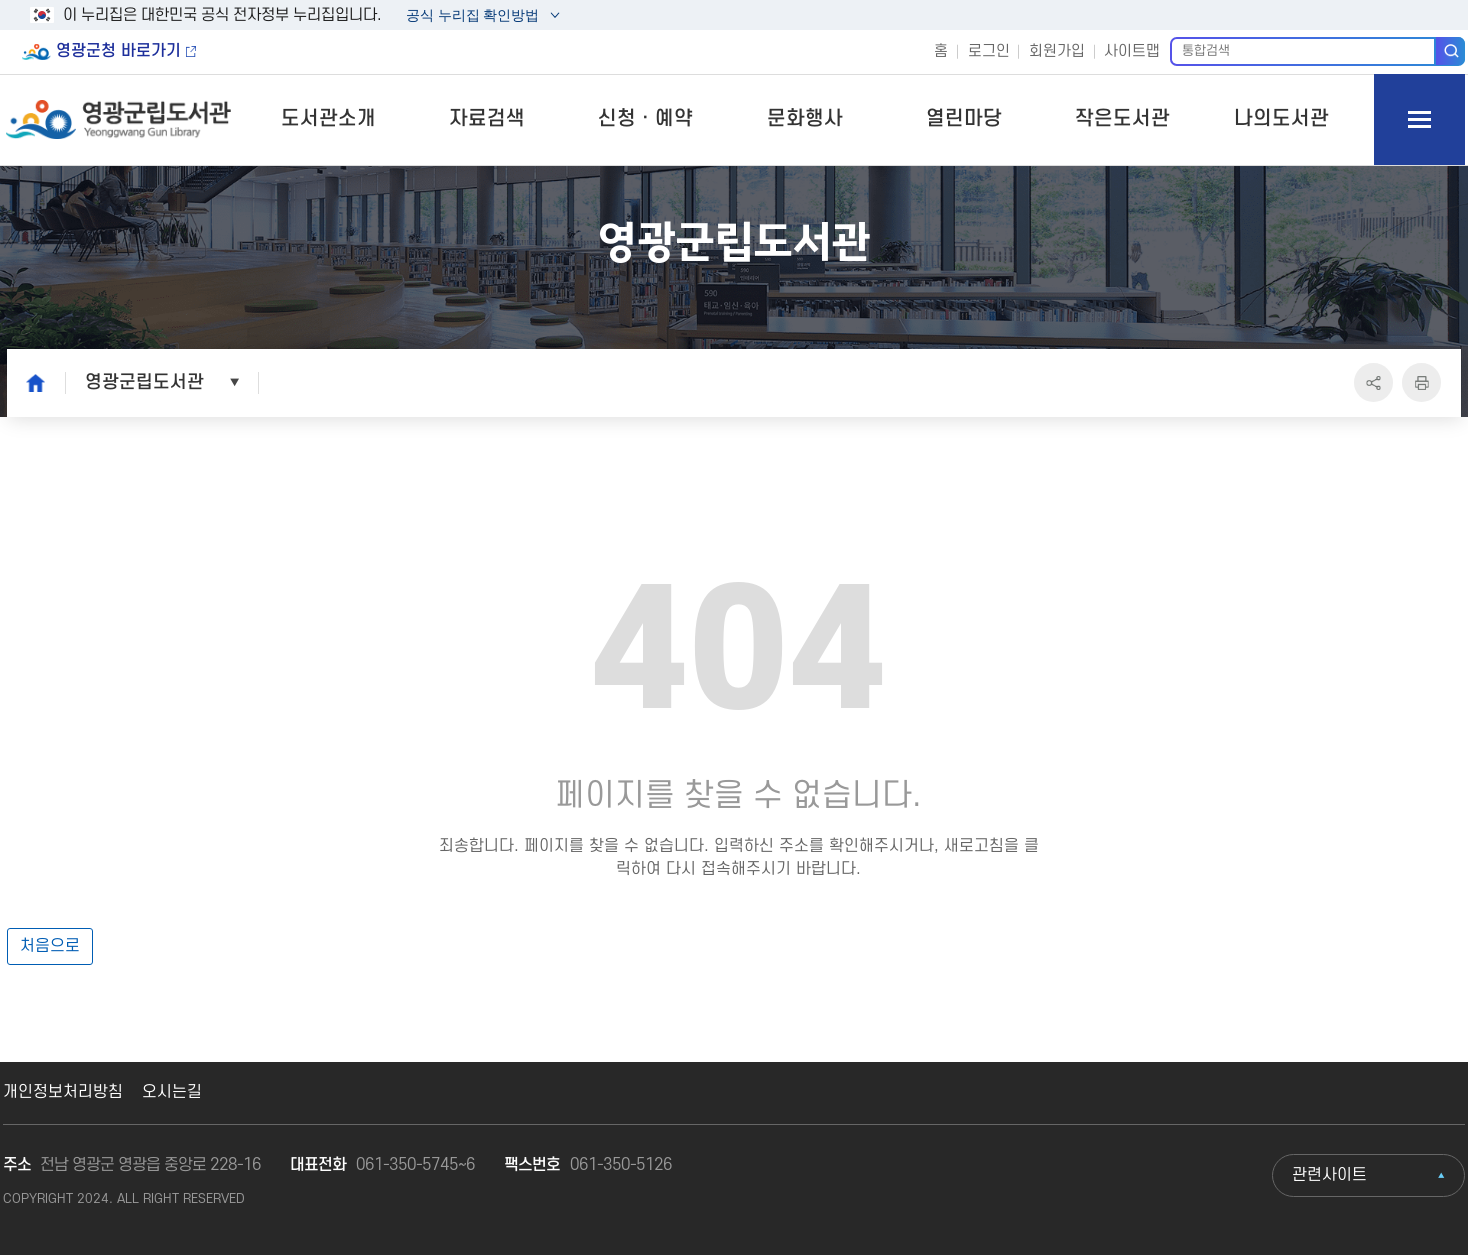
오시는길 (172, 1092)
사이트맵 (1132, 51)
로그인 (989, 51)
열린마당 (964, 119)
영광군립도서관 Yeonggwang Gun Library (119, 119)
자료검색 (487, 119)
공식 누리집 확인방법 (471, 17)
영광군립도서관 (144, 382)
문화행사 (805, 119)
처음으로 (50, 946)
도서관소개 (328, 119)
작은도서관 (1122, 119)
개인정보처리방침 (63, 1092)
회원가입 (1057, 51)
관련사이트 (1329, 1175)
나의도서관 (1281, 119)
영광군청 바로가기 (118, 51)
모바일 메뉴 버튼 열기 (1420, 119)
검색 (1450, 51)
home (30, 382)
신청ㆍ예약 (645, 119)
